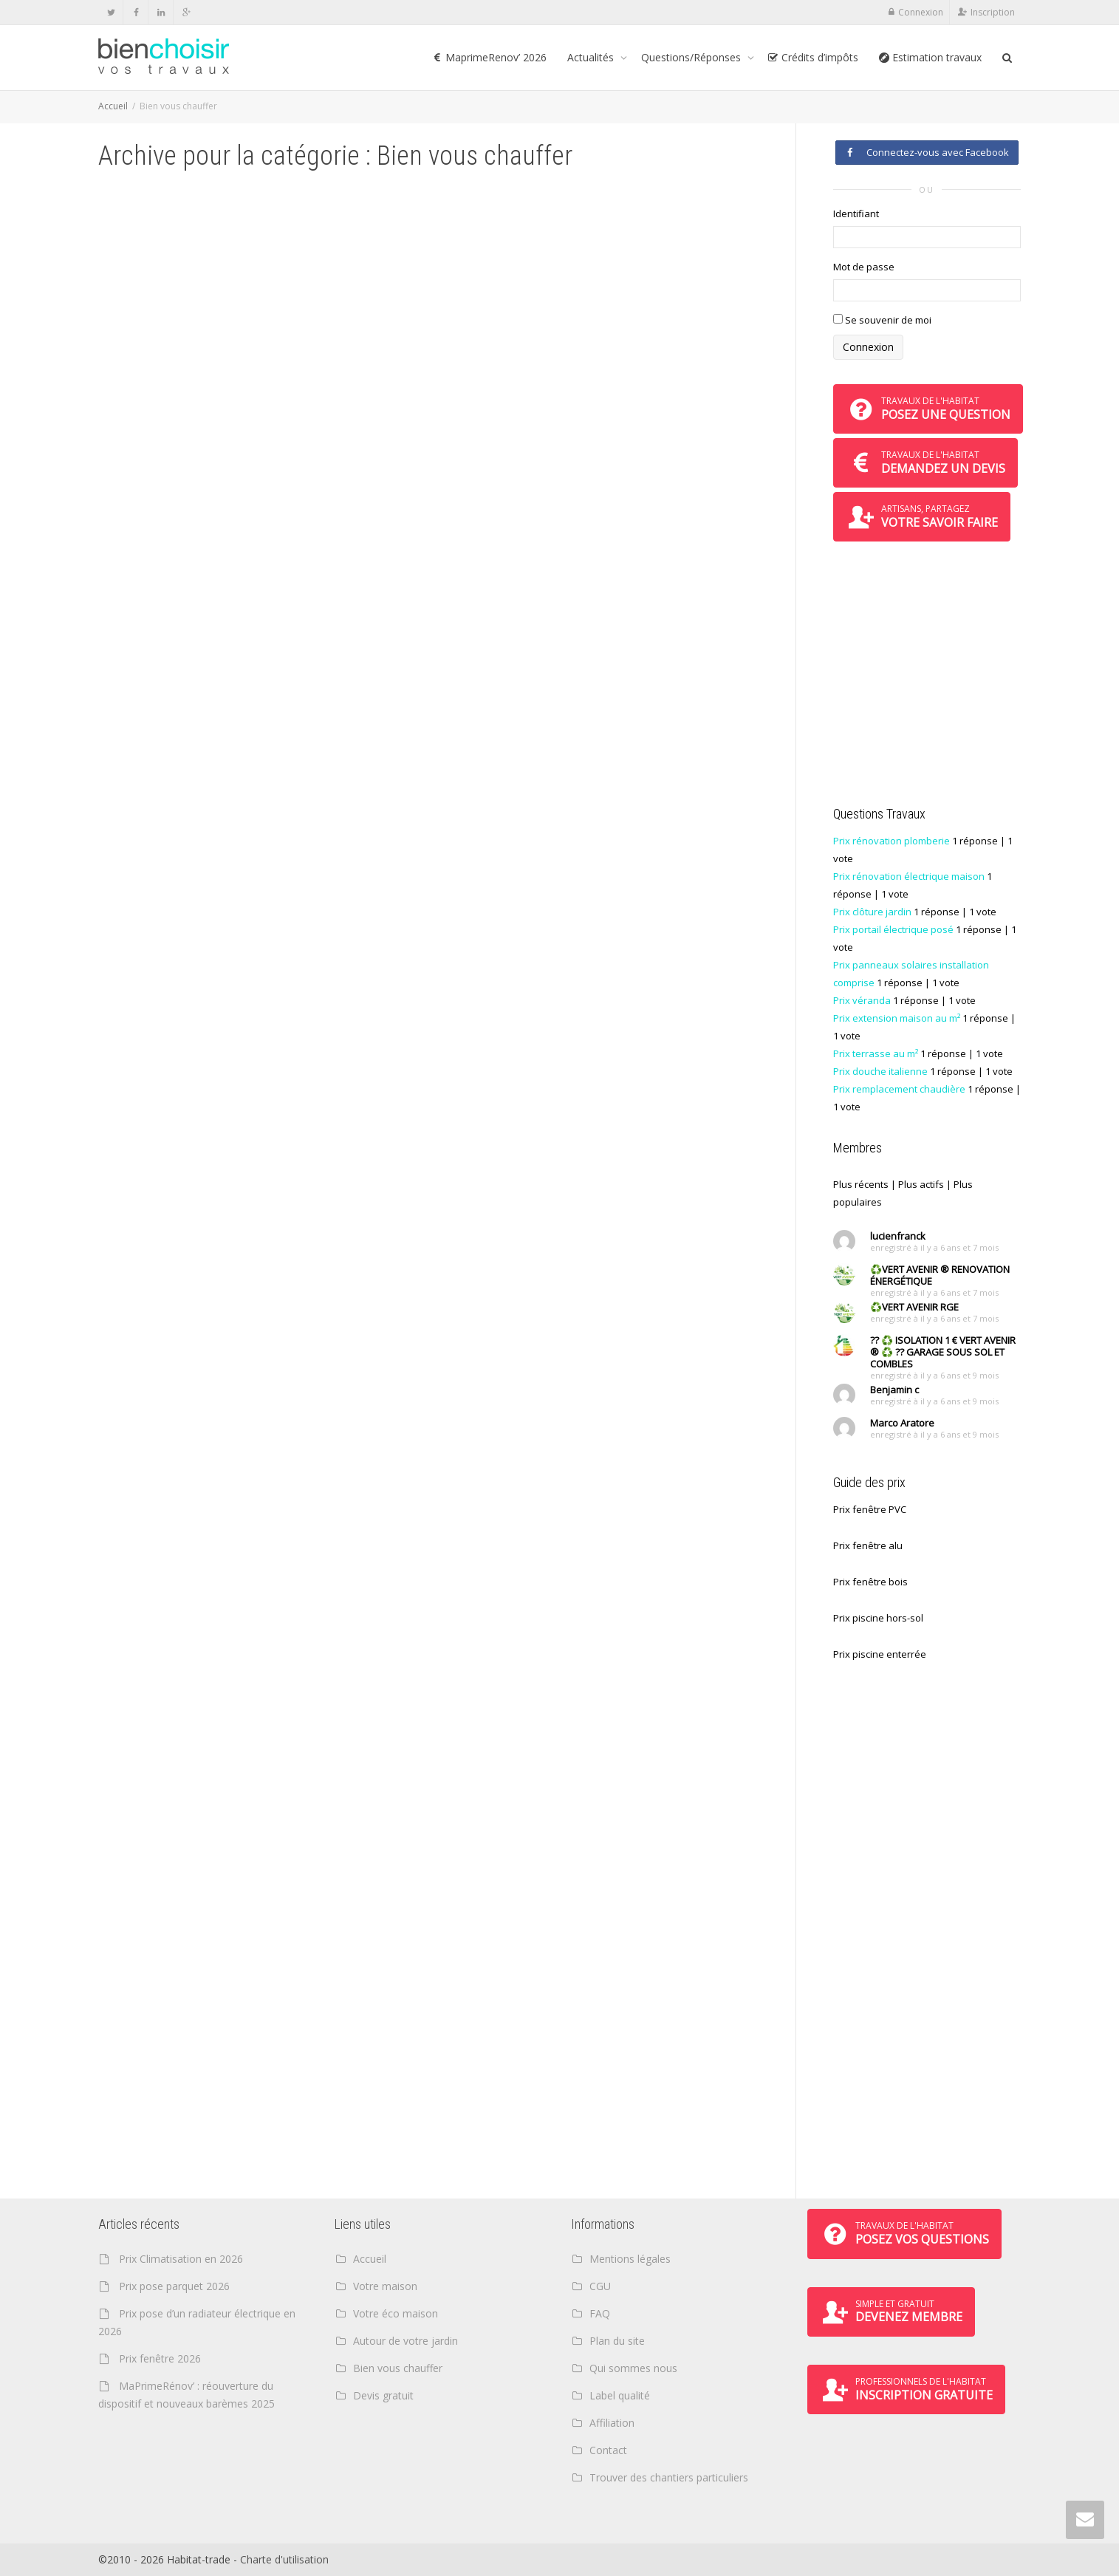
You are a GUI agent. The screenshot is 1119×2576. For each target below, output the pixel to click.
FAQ (599, 2313)
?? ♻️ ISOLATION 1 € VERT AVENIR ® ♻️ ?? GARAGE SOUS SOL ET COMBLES (943, 1351)
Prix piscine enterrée (879, 1654)
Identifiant (856, 213)
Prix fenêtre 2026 (160, 2358)
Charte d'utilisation (284, 2559)
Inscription (993, 12)
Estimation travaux (930, 57)
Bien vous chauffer (397, 2368)
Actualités (592, 57)
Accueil (113, 106)
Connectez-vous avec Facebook (927, 152)
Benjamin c (894, 1389)
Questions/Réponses (692, 57)
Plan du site (617, 2341)
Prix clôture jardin (872, 911)
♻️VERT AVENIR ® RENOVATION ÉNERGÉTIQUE (940, 1275)
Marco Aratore (902, 1422)
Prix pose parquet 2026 (174, 2286)
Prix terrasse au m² (875, 1053)
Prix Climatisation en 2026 (181, 2259)
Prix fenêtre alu (868, 1545)
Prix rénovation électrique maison (909, 876)
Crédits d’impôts (813, 57)
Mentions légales (630, 2259)
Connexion (920, 12)
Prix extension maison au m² (896, 1018)
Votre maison (385, 2286)
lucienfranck (897, 1236)
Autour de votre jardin (405, 2341)
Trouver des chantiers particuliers (668, 2477)
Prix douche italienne (880, 1071)
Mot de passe (863, 266)
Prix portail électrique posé (893, 929)
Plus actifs (921, 1184)
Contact (608, 2450)
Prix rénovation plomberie (891, 840)
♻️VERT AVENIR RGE (914, 1306)
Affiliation (611, 2423)
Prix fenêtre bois (870, 1581)
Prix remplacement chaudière (899, 1089)
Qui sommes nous (633, 2368)
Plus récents (861, 1184)
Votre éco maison (395, 2313)
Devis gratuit (383, 2395)
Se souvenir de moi (882, 320)
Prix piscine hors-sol (878, 1617)
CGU (600, 2286)
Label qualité (619, 2395)
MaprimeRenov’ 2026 (489, 57)
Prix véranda (862, 1000)
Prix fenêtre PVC (869, 1509)
